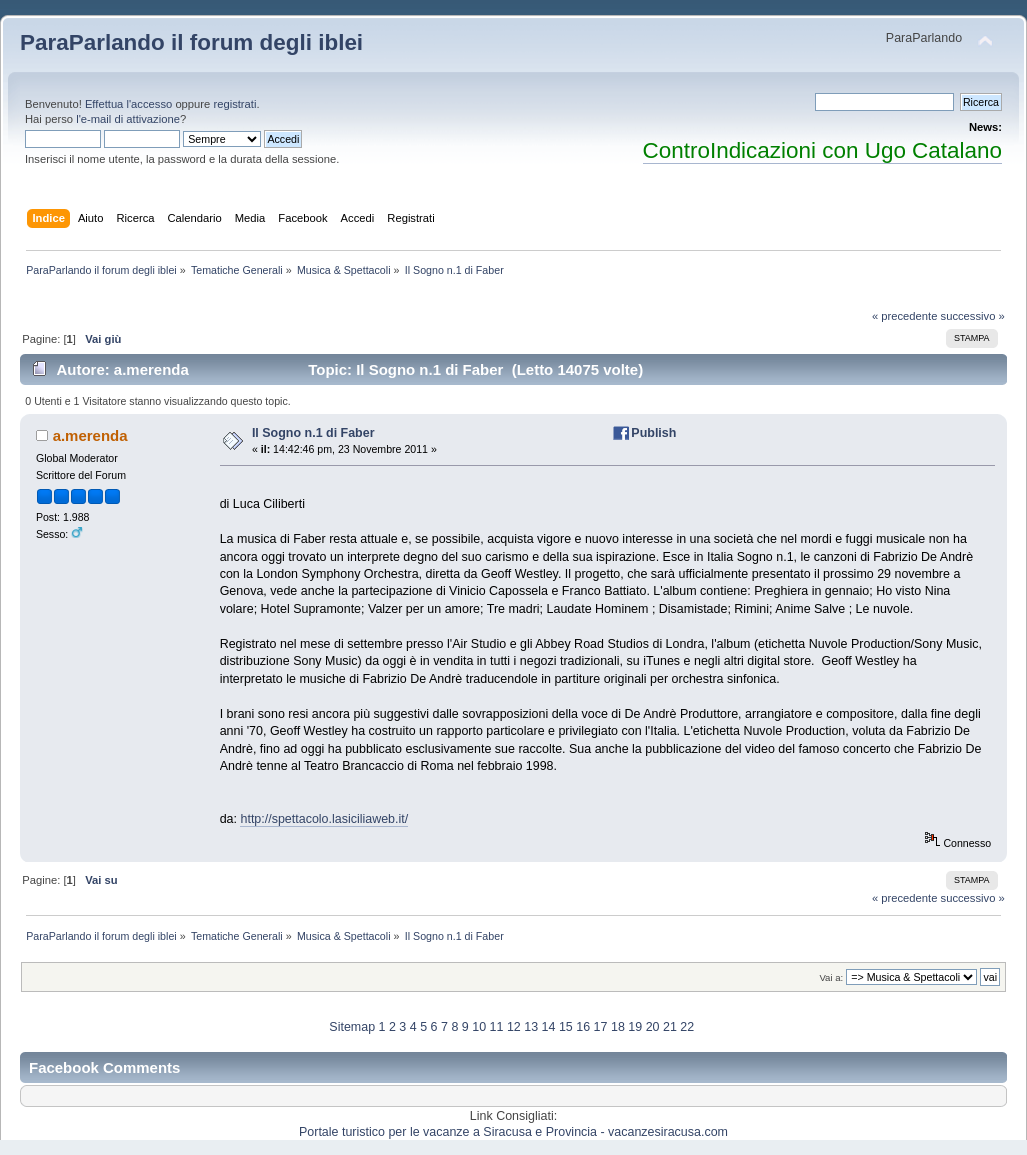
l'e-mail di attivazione (128, 119)
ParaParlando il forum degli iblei (191, 42)
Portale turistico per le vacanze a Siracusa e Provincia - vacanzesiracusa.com (513, 1132)
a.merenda (90, 435)
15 (566, 1027)
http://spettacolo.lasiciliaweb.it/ (324, 819)
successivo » (973, 316)
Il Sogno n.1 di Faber (313, 433)
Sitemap (352, 1027)
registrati (234, 104)
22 (687, 1027)
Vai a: (831, 977)
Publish (653, 433)
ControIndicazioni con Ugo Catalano (822, 150)
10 (479, 1027)
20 (653, 1027)
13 (531, 1027)
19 (635, 1027)
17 (601, 1027)
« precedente (905, 316)
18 (618, 1027)
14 (549, 1027)
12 (514, 1027)
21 (670, 1027)
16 (583, 1027)
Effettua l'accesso (128, 104)
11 (497, 1027)
